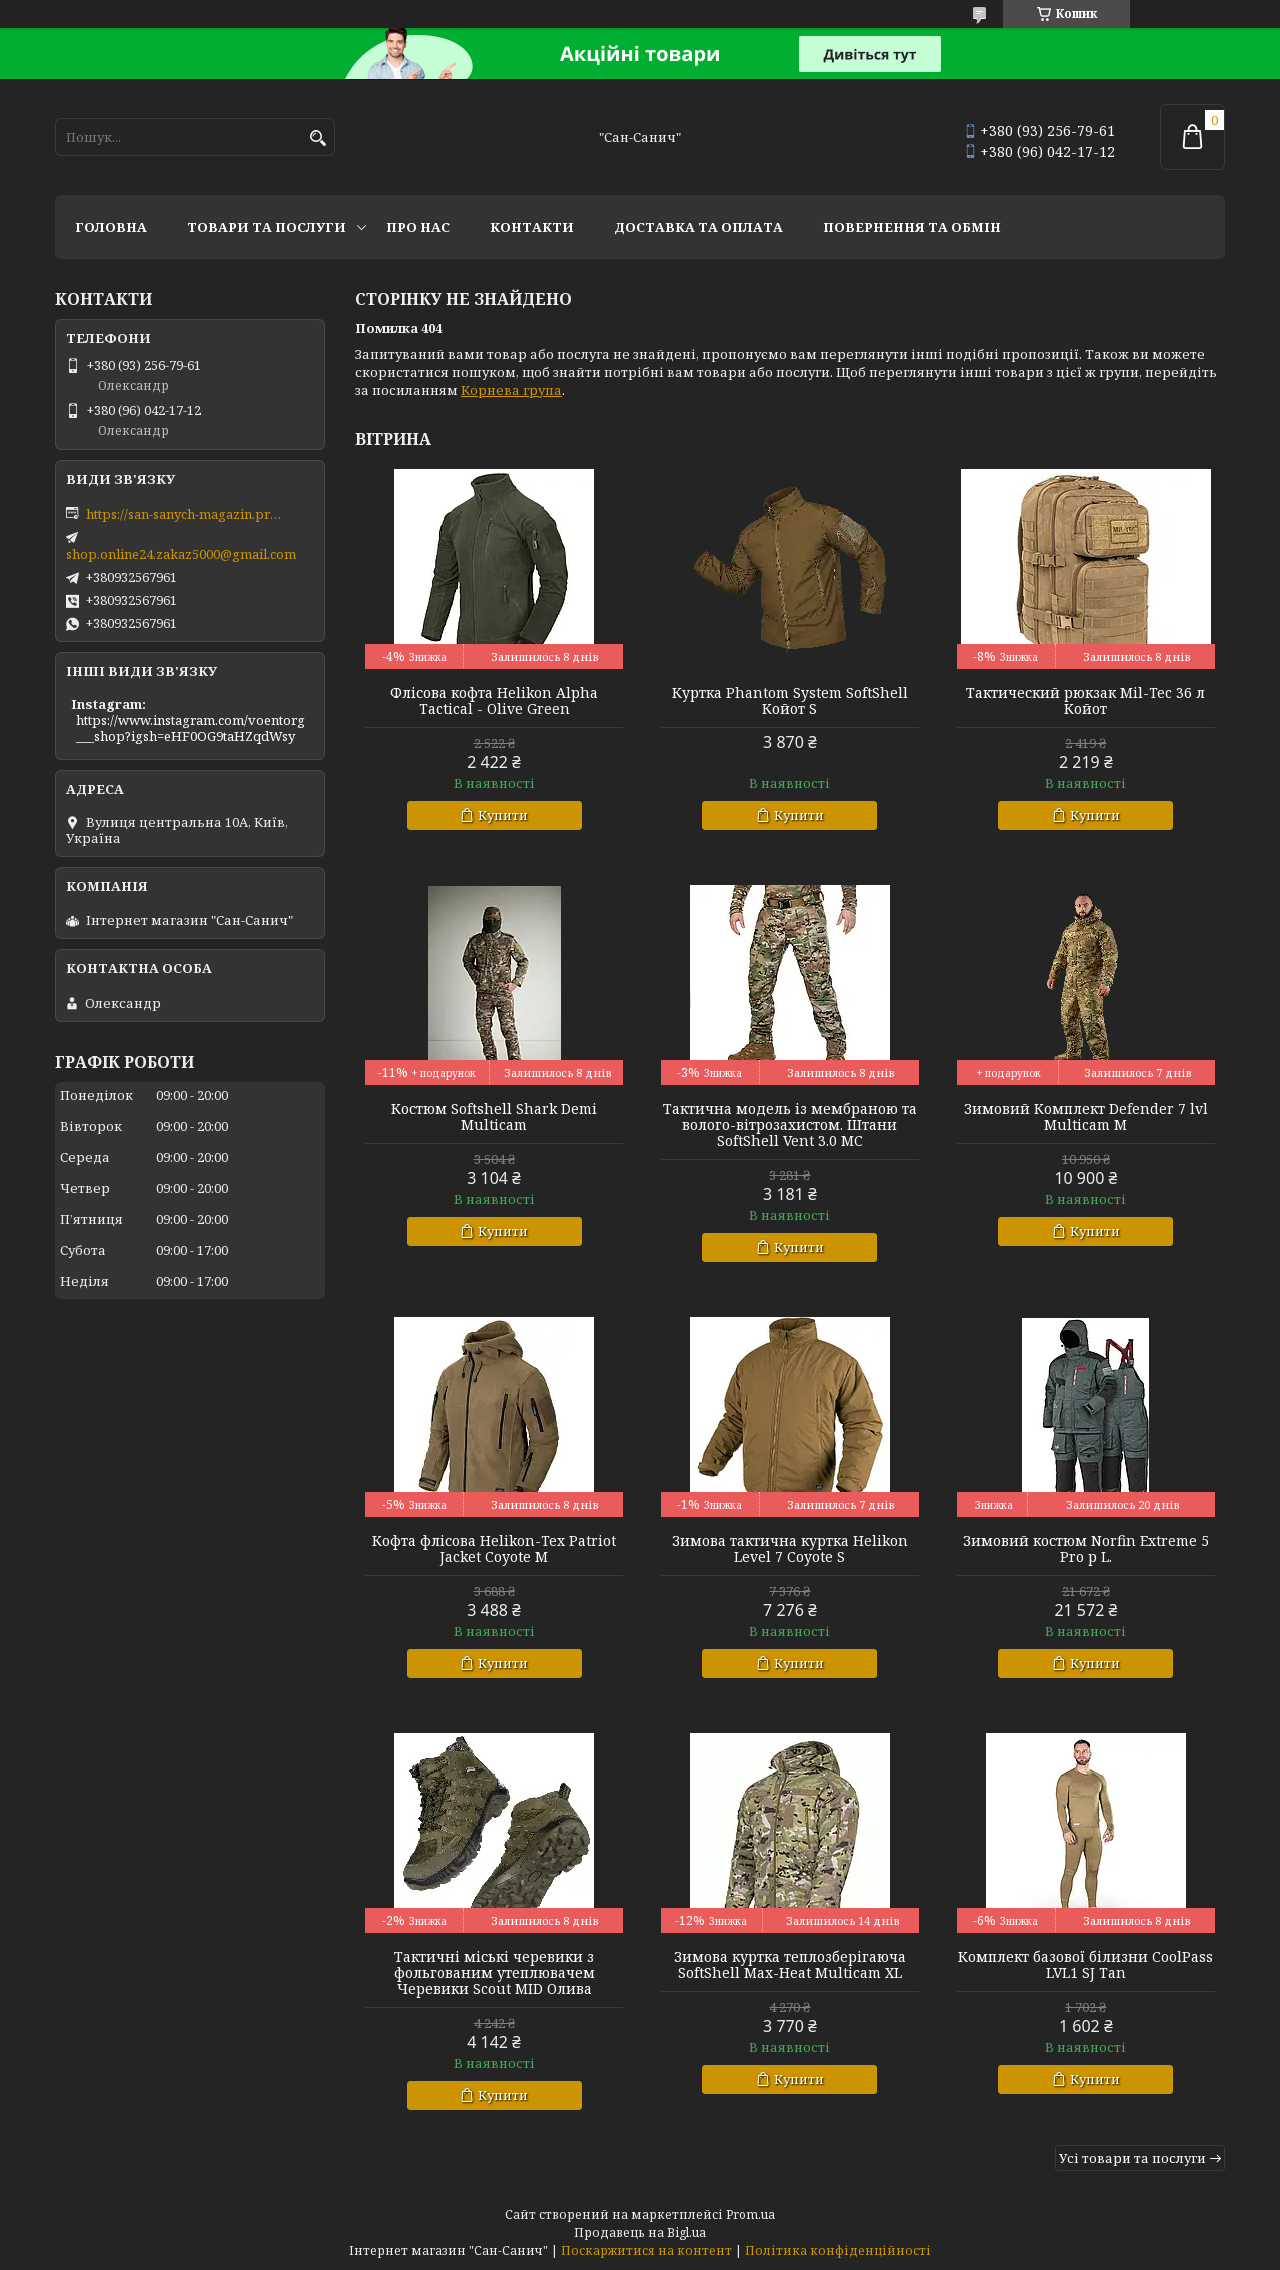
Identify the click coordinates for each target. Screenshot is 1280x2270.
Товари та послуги (266, 227)
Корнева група (511, 390)
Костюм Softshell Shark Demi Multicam (494, 1117)
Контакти (532, 227)
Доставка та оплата (698, 227)
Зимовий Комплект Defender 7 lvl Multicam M (1086, 1117)
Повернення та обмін (912, 227)
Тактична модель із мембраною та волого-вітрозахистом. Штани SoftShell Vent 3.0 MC (790, 1125)
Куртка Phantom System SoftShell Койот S (790, 701)
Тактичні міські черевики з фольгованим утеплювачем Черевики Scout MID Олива (494, 1973)
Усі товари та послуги (1132, 2158)
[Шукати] (317, 138)
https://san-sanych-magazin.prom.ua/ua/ (186, 514)
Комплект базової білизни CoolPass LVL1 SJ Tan (1085, 1965)
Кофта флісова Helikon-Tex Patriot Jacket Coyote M (494, 1549)
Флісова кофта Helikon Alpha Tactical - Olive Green (494, 701)
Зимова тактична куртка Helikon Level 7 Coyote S (790, 1549)
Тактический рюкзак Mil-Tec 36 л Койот (1085, 701)
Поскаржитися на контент (646, 2250)
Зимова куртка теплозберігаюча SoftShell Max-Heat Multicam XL (790, 1965)
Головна (111, 227)
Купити (503, 815)
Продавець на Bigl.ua (640, 2232)
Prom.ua (750, 2214)
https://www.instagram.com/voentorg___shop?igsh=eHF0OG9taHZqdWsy (190, 728)
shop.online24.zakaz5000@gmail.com (181, 554)
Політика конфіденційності (838, 2250)
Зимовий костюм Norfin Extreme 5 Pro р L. (1086, 1549)
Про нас (418, 227)
